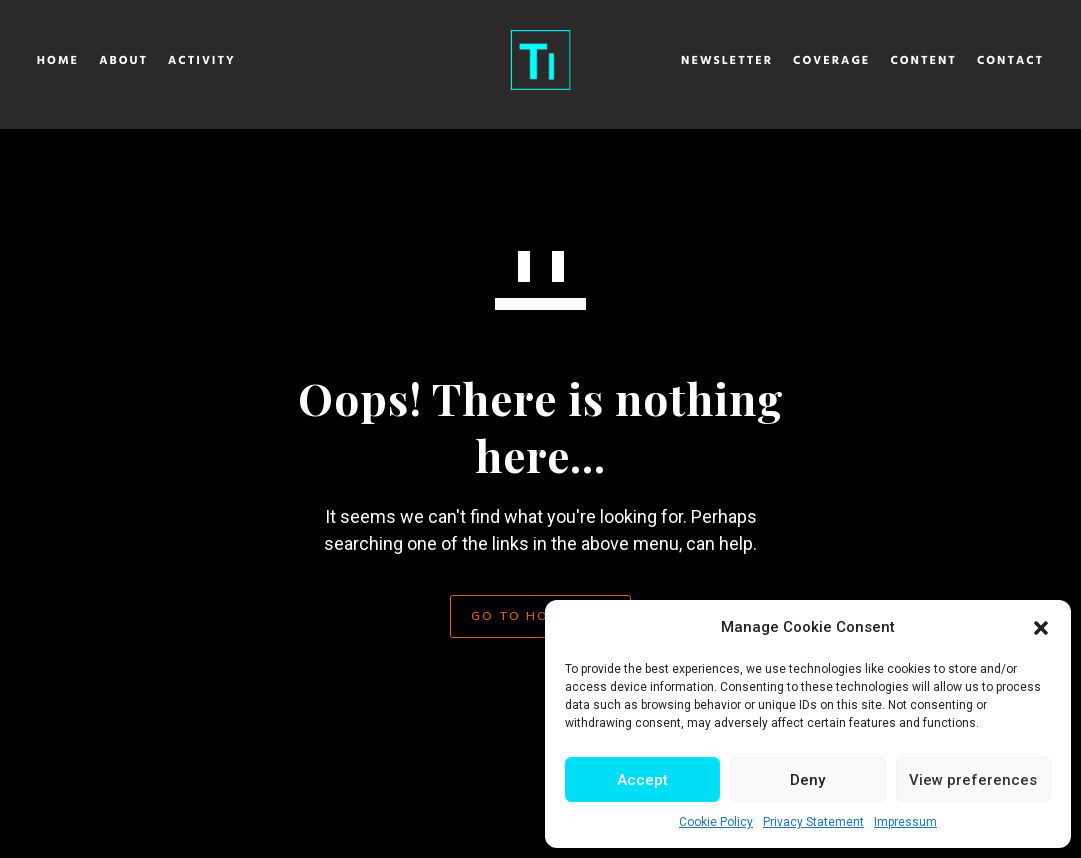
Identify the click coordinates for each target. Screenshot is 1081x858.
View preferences (973, 780)
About (177, 61)
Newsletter (673, 61)
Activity (256, 61)
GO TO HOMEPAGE (540, 615)
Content (870, 61)
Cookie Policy (716, 822)
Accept (642, 780)
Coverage (777, 61)
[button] (1041, 628)
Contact (956, 61)
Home (112, 61)
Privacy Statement (813, 822)
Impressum (905, 822)
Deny (807, 780)
